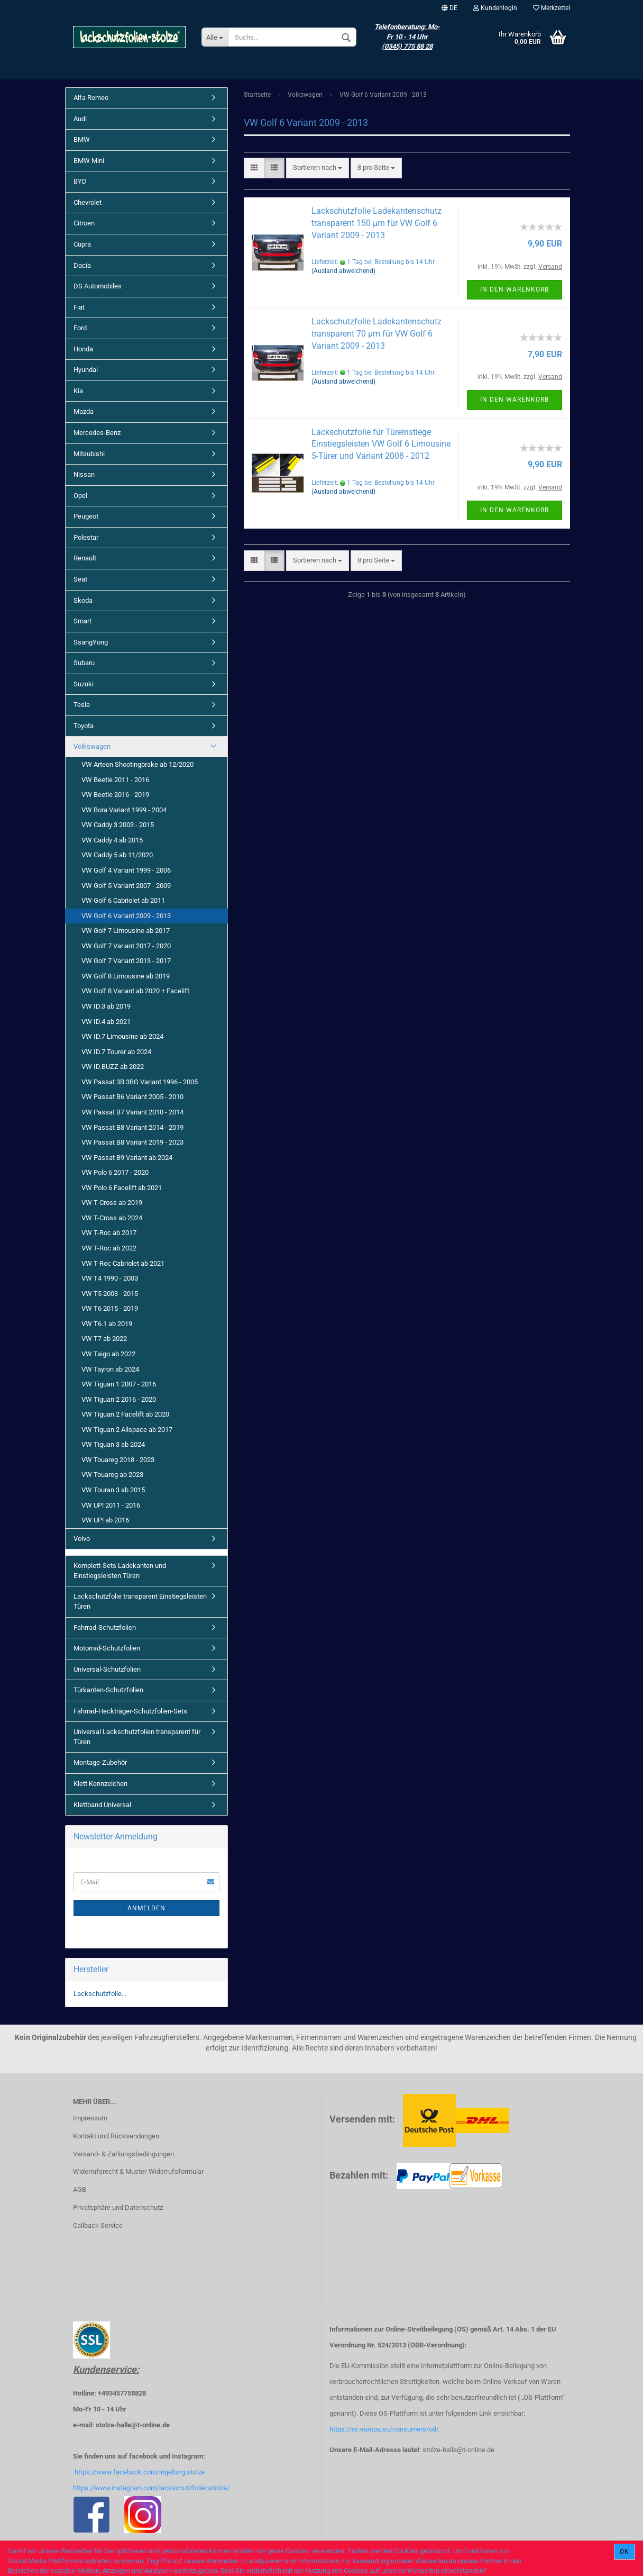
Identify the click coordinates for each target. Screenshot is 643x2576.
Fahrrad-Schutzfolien (105, 1627)
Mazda (84, 411)
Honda (83, 349)
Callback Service (98, 2225)
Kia (78, 391)
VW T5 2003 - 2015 (109, 1294)
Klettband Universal (102, 1805)
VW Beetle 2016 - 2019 (115, 795)
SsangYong (91, 642)
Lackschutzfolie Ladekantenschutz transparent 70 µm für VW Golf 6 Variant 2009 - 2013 (376, 333)
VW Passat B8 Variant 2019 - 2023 (132, 1142)
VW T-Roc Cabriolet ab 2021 (122, 1263)
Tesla (82, 705)
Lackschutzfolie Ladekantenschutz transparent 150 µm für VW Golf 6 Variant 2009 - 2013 (376, 223)
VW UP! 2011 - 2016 (110, 1505)
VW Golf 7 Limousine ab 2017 (125, 931)
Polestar (86, 537)
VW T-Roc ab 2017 (108, 1233)
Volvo (82, 1539)
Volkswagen (92, 746)
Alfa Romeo (91, 98)
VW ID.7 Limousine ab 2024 (122, 1036)
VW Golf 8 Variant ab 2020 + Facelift (135, 991)
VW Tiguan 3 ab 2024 (113, 1444)
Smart (82, 621)
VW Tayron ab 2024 (110, 1369)
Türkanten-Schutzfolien (108, 1690)
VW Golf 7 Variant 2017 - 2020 (126, 946)
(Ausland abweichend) (343, 271)
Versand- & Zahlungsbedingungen (123, 2154)
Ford (80, 328)
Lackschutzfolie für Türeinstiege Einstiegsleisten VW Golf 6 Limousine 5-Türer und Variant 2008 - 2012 (381, 444)
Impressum (90, 2118)
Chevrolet (88, 202)
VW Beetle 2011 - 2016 (115, 780)
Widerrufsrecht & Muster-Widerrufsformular (138, 2171)
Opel (80, 496)
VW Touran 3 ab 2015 (113, 1490)
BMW (82, 139)
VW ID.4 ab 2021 (106, 1022)
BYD (80, 181)
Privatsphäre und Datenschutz (118, 2207)
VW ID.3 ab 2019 (106, 1006)
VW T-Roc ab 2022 (108, 1248)
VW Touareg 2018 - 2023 (117, 1460)
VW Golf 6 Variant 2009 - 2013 (126, 916)
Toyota (84, 726)
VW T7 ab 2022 (104, 1339)
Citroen (84, 223)
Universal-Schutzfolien (107, 1669)
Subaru (84, 663)
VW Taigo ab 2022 (108, 1354)
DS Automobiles (98, 286)
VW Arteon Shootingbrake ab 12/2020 (137, 764)
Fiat (79, 307)
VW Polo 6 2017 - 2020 (115, 1172)
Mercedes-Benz (97, 433)
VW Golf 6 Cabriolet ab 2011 (123, 900)
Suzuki (84, 684)
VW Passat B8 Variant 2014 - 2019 (132, 1127)
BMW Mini (89, 161)
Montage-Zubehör (100, 1762)
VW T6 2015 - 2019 (109, 1308)
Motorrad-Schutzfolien (107, 1648)
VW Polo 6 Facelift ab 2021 (121, 1188)
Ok (624, 2551)
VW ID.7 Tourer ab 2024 (116, 1052)
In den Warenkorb (514, 289)
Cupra (82, 244)
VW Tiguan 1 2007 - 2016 (118, 1384)
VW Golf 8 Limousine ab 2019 (125, 976)
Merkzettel (551, 8)
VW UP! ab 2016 (105, 1520)
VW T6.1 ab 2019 (106, 1324)
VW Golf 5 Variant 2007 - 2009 (126, 886)
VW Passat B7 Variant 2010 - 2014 (132, 1112)
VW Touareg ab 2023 (112, 1475)
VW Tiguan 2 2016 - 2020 (118, 1399)
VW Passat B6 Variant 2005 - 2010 (132, 1097)
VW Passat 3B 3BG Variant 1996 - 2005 (139, 1082)
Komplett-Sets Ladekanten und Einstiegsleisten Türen (120, 1571)
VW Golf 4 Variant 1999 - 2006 (126, 870)
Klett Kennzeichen (100, 1784)
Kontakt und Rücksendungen (116, 2136)
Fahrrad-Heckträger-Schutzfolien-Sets (130, 1711)
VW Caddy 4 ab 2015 (112, 840)
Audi (80, 119)
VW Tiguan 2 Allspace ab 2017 (126, 1430)
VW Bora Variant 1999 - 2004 (124, 810)
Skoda (83, 600)
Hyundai (86, 370)
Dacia (82, 265)
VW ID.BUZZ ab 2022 (112, 1067)
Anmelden (146, 1908)
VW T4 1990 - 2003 (109, 1278)
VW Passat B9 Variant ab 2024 (126, 1158)
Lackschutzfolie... (100, 1994)
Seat (80, 579)
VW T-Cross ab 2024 (111, 1218)
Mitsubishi (89, 454)
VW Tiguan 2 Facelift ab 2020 (125, 1414)
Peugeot (86, 516)
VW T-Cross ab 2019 (111, 1203)
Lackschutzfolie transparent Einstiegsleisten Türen (140, 1601)
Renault (85, 558)
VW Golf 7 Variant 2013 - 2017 (126, 961)
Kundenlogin (495, 8)
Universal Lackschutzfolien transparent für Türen (137, 1737)
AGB (79, 2189)
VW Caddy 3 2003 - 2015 (117, 825)
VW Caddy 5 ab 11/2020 (117, 855)
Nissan (84, 474)
